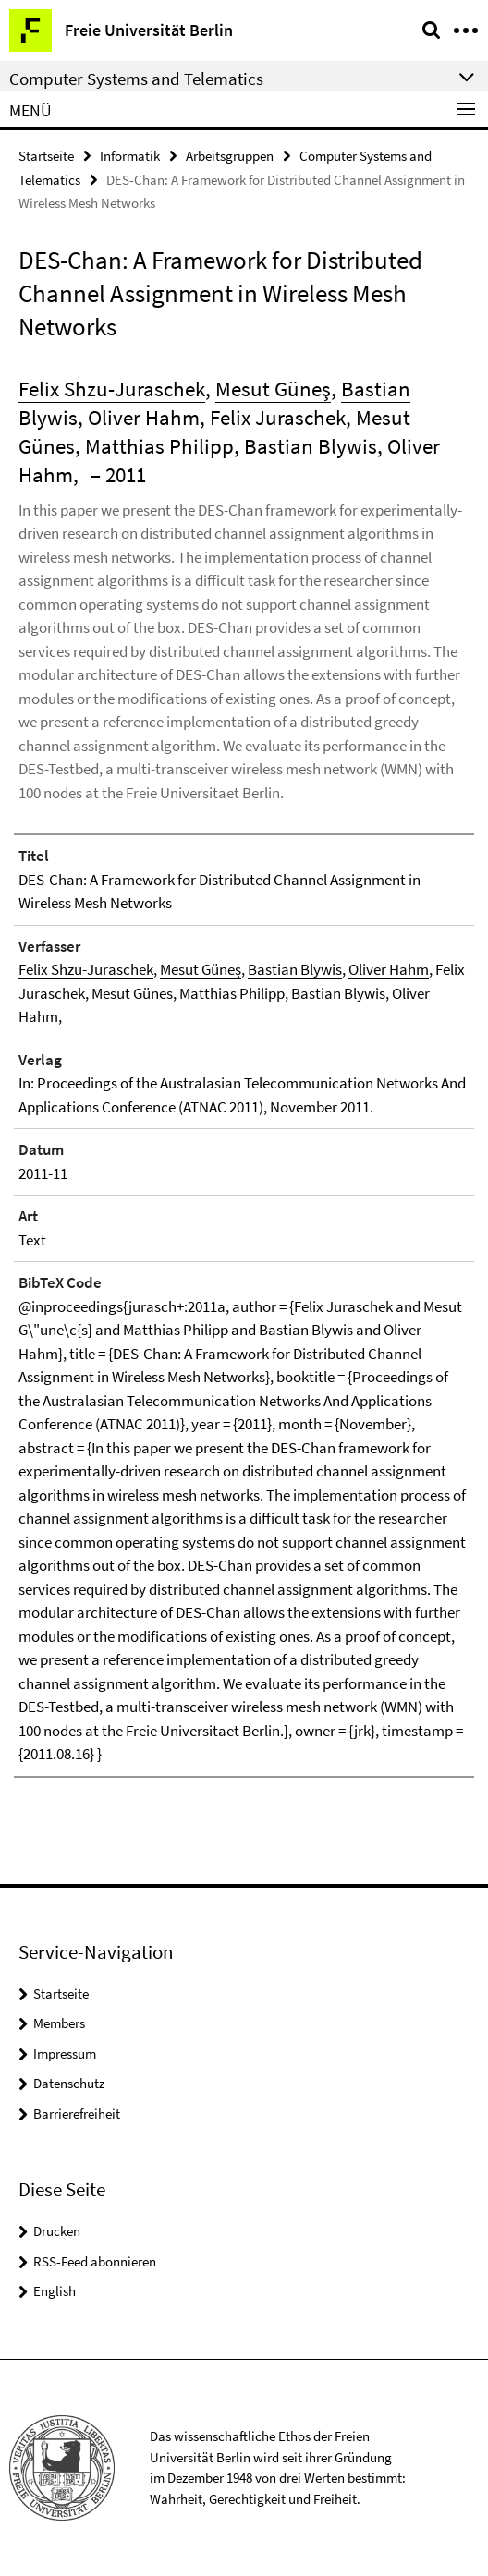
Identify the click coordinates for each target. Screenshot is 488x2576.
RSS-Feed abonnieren (94, 2261)
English (54, 2291)
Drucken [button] (56, 2231)
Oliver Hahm (144, 417)
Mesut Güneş (273, 388)
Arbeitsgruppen (230, 155)
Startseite (46, 155)
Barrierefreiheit (76, 2113)
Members (59, 2023)
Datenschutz (68, 2083)
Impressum (64, 2053)
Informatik (130, 155)
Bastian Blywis (295, 969)
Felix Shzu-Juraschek (111, 388)
